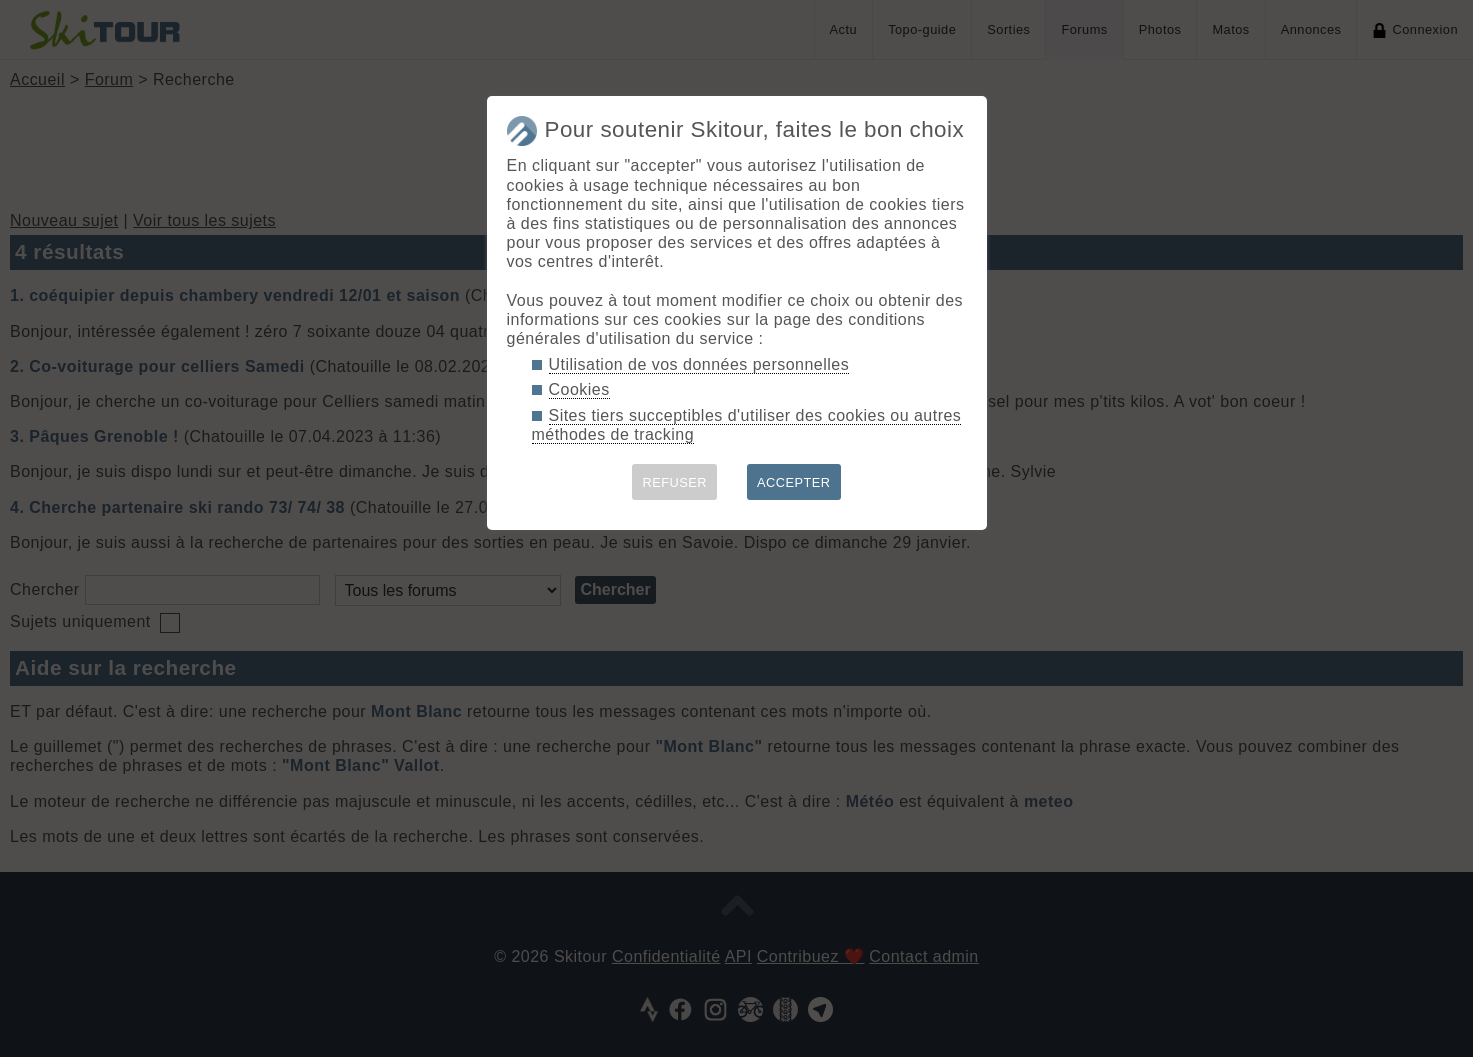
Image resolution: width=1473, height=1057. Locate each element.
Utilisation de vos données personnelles (699, 364)
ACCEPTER (794, 482)
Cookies (579, 389)
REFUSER (674, 482)
